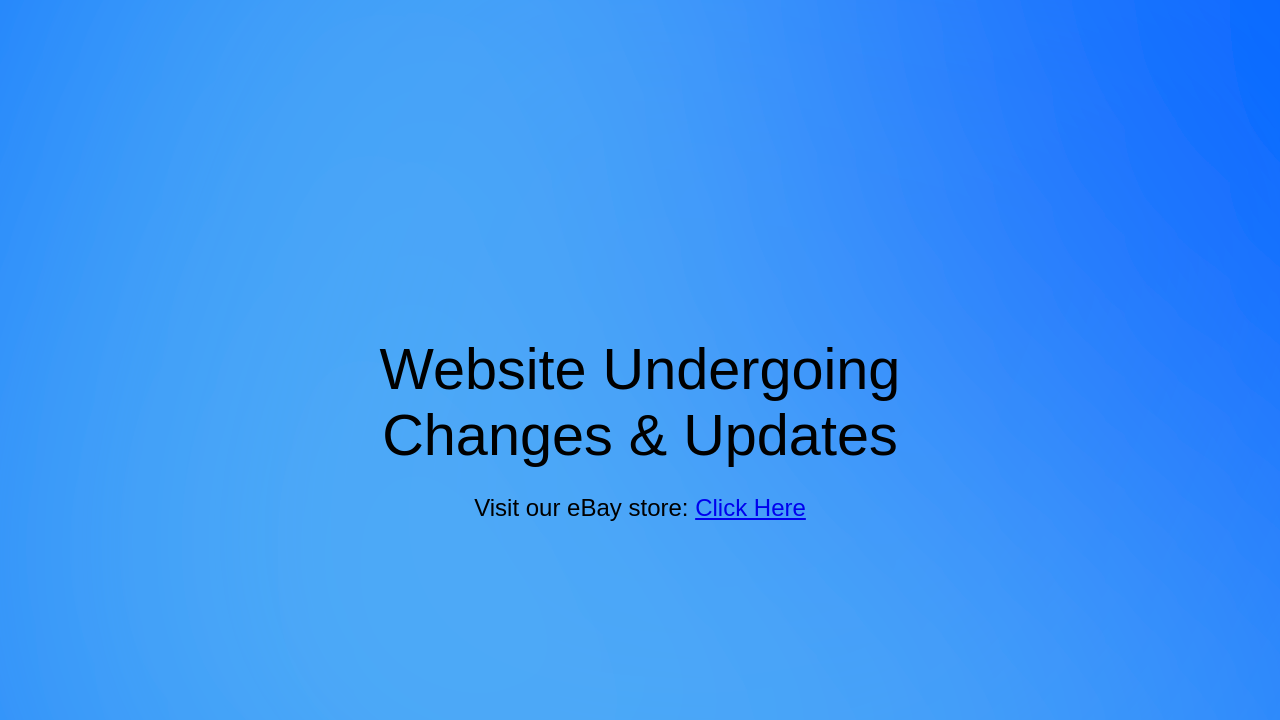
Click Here (750, 507)
